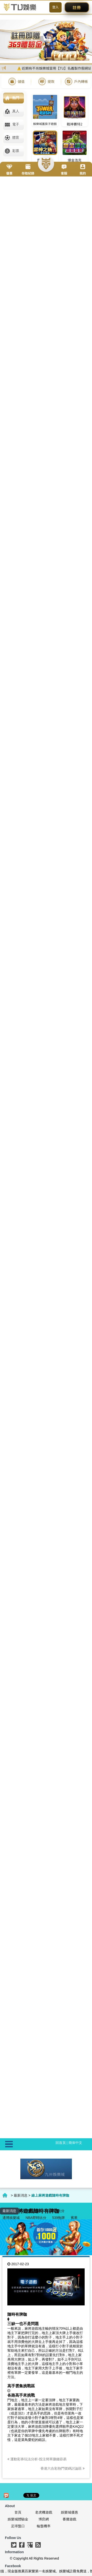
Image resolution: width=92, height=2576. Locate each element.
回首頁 (60, 2143)
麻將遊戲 (31, 2328)
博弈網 (44, 2519)
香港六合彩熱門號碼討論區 (62, 2468)
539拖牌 (58, 2218)
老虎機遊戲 (43, 2512)
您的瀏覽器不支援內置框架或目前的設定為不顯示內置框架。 (46, 88)
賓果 (74, 2218)
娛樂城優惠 (69, 2512)
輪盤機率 (44, 2526)
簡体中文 (75, 2143)
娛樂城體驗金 (18, 2519)
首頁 (17, 2512)
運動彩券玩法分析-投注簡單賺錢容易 (36, 2459)
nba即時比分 (55, 2211)
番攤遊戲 (69, 2519)
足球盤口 (18, 2526)
